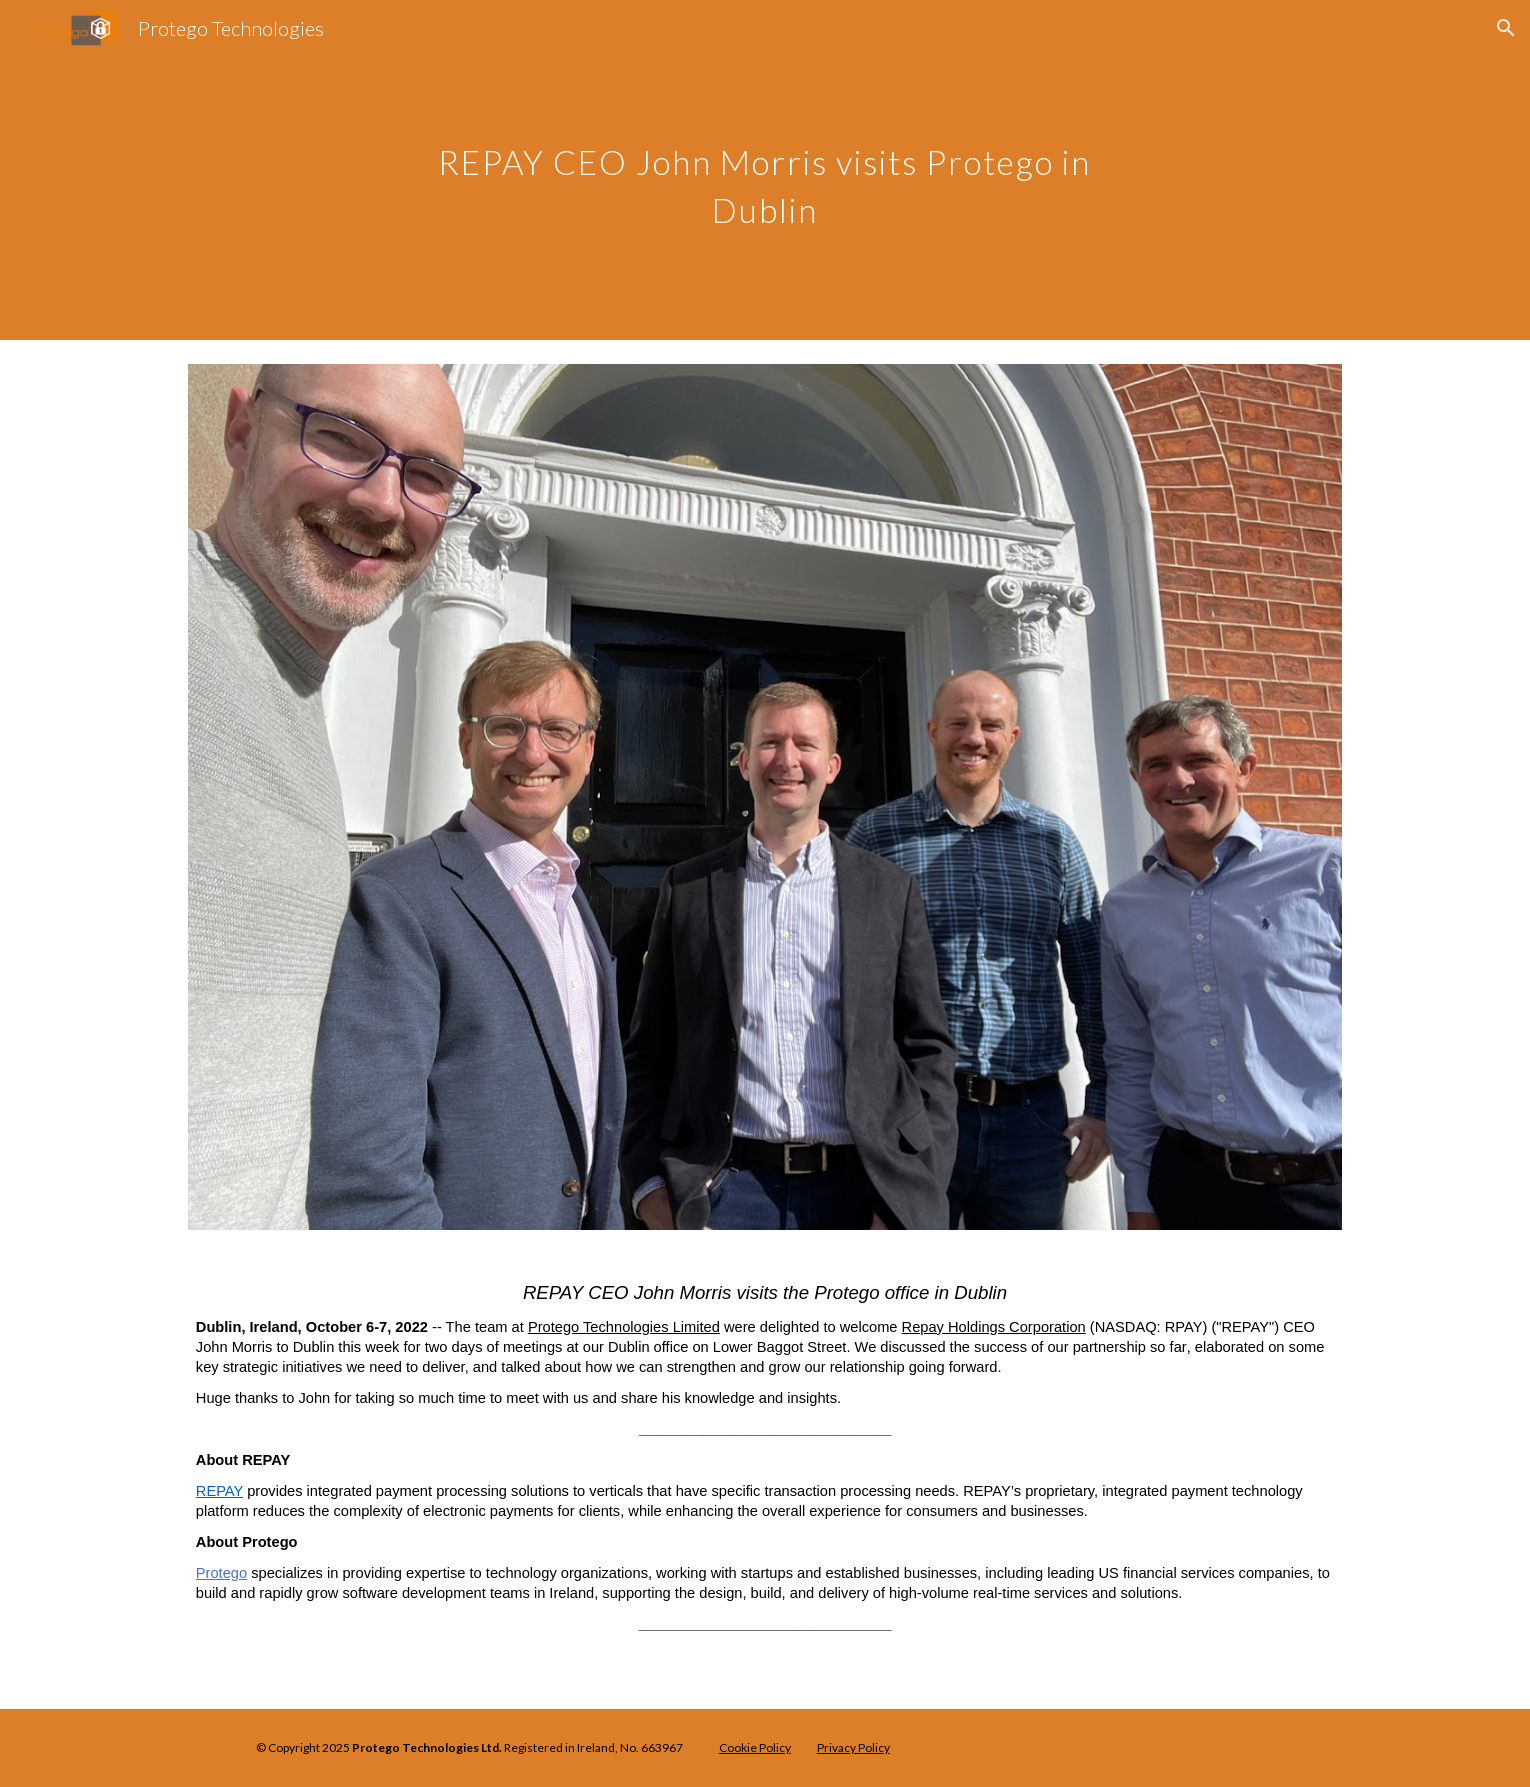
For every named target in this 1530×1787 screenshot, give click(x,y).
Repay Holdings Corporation (994, 1327)
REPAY (219, 1491)
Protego (221, 1573)
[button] (1506, 28)
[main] (765, 170)
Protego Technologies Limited (624, 1327)
